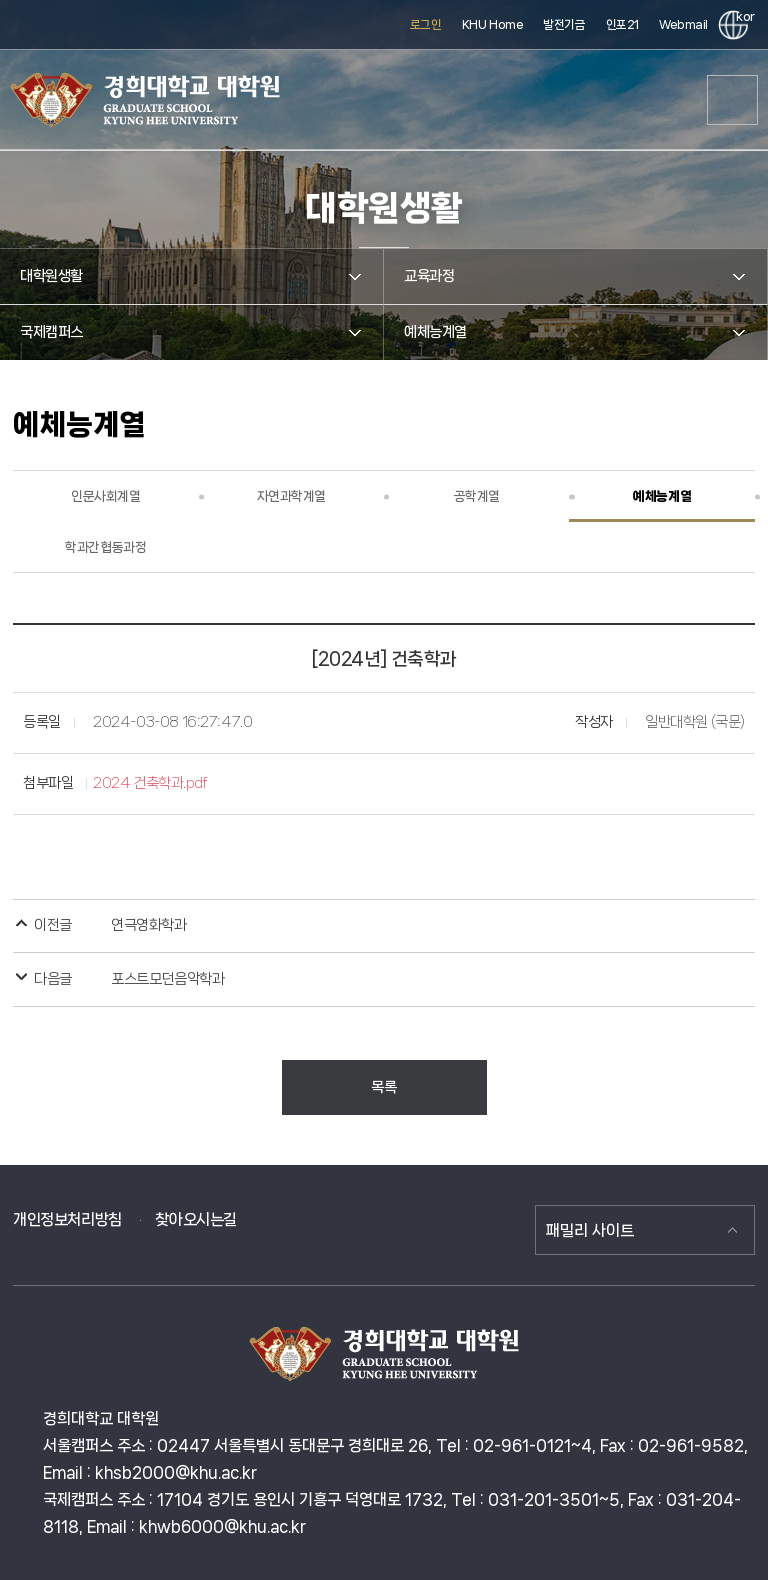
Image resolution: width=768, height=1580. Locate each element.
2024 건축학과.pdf (150, 783)
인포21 (622, 24)
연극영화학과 (148, 925)
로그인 (426, 24)
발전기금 (564, 24)
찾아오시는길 (195, 1219)
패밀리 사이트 (590, 1230)
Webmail (683, 24)
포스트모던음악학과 (167, 979)
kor (742, 16)
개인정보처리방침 (67, 1219)
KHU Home (493, 24)
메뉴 (733, 100)
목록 (383, 1087)
